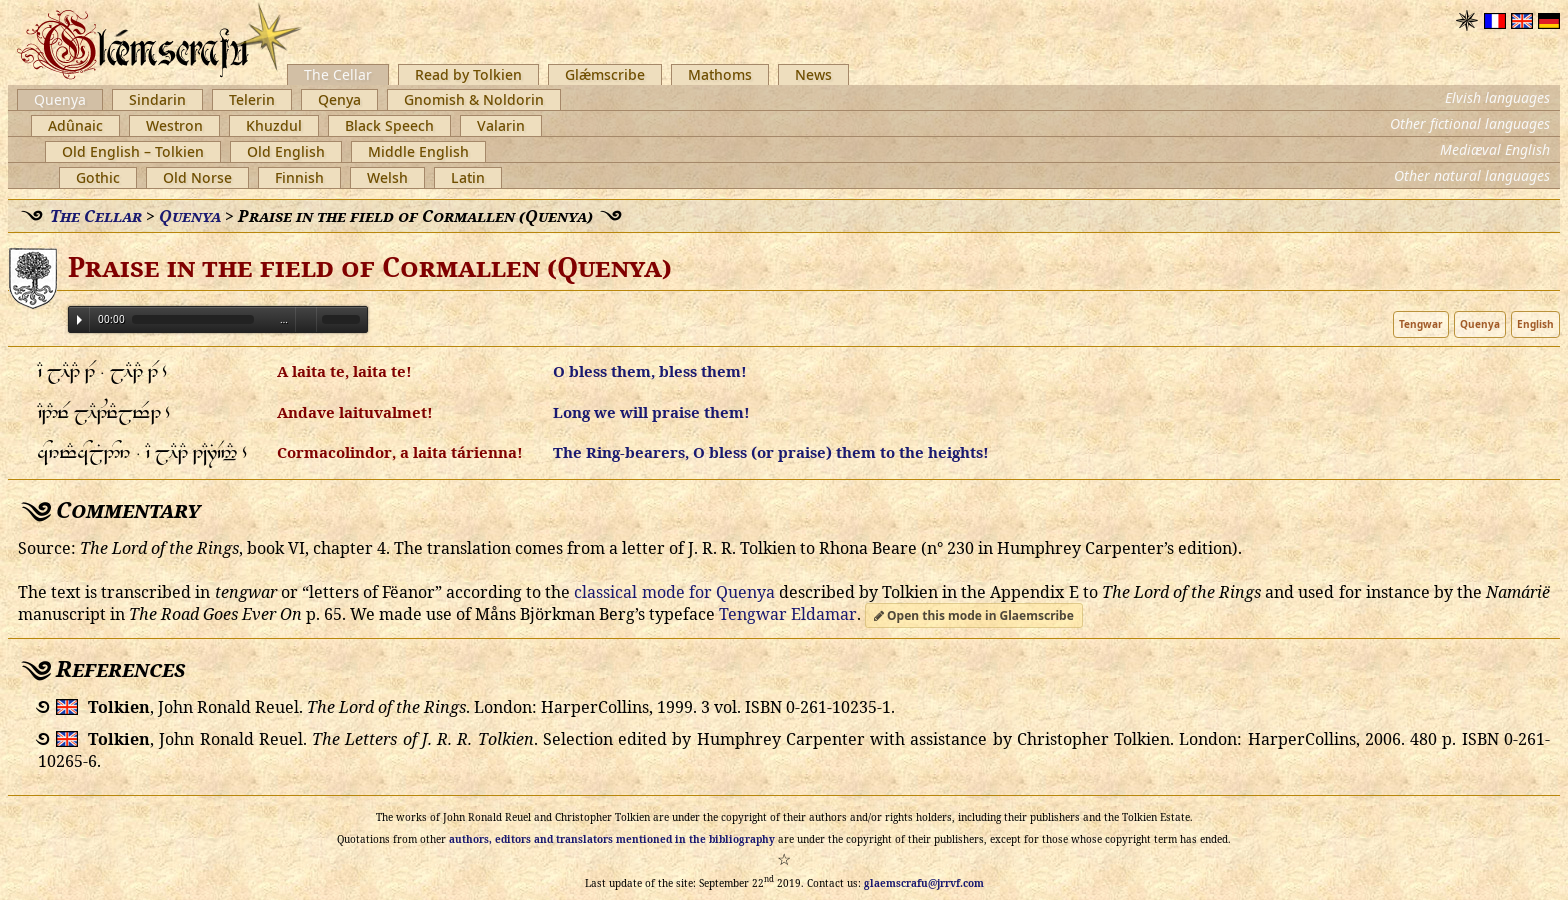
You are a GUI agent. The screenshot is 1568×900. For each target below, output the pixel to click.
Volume (306, 318)
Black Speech (389, 125)
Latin (468, 177)
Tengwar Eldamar (788, 614)
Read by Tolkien (468, 74)
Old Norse (197, 177)
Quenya (60, 99)
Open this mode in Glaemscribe (974, 615)
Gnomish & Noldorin (474, 99)
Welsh (387, 177)
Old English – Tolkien (133, 151)
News (813, 74)
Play (79, 320)
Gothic (98, 177)
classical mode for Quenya (674, 592)
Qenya (339, 99)
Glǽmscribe (605, 74)
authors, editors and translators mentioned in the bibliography (612, 839)
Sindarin (157, 99)
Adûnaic (75, 125)
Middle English (418, 151)
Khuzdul (274, 125)
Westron (174, 125)
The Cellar (338, 74)
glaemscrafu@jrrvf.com (924, 883)
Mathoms (720, 74)
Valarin (501, 125)
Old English (286, 151)
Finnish (299, 177)
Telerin (252, 99)
